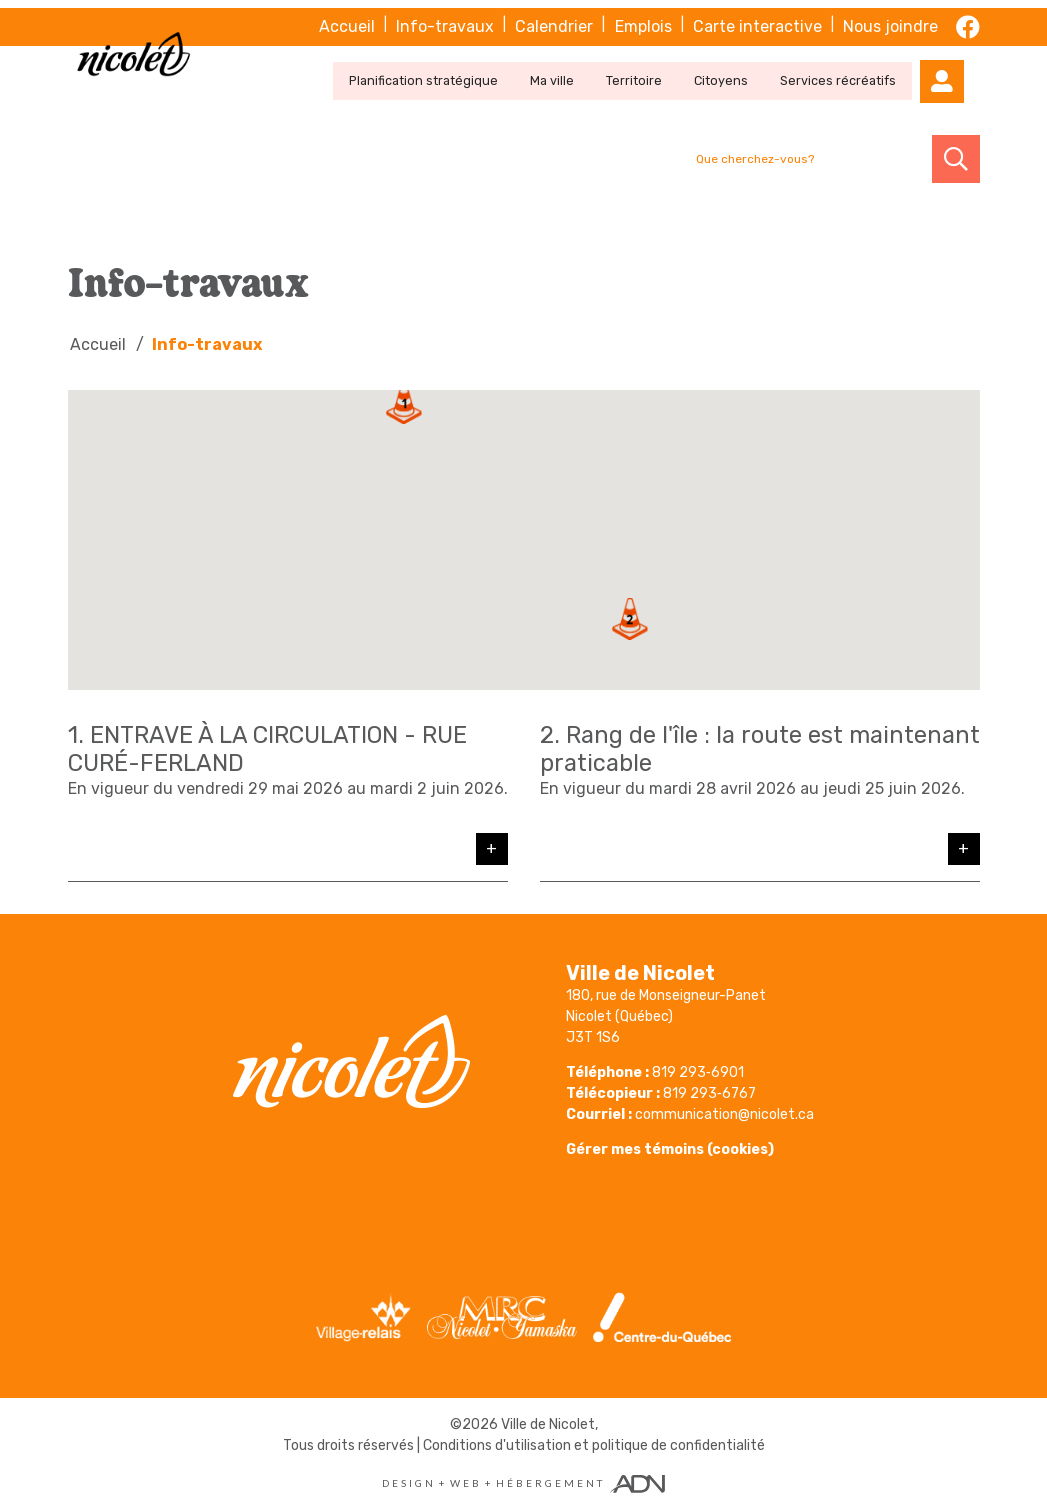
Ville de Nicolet (548, 1422)
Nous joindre (892, 17)
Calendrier (560, 17)
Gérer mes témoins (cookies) (670, 1147)
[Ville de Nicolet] (138, 51)
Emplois (647, 17)
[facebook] (968, 18)
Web (466, 1481)
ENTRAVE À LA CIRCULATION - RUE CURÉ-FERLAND (274, 747)
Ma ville (575, 69)
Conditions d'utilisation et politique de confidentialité (594, 1443)
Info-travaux (452, 17)
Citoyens (738, 69)
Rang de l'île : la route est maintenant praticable (693, 747)
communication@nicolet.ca (724, 1112)
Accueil (355, 17)
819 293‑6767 (709, 1091)
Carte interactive (760, 17)
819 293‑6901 (698, 1070)
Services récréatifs (852, 69)
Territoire (654, 69)
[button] (404, 401)
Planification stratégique (451, 69)
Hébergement (550, 1481)
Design (409, 1481)
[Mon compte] (956, 69)
